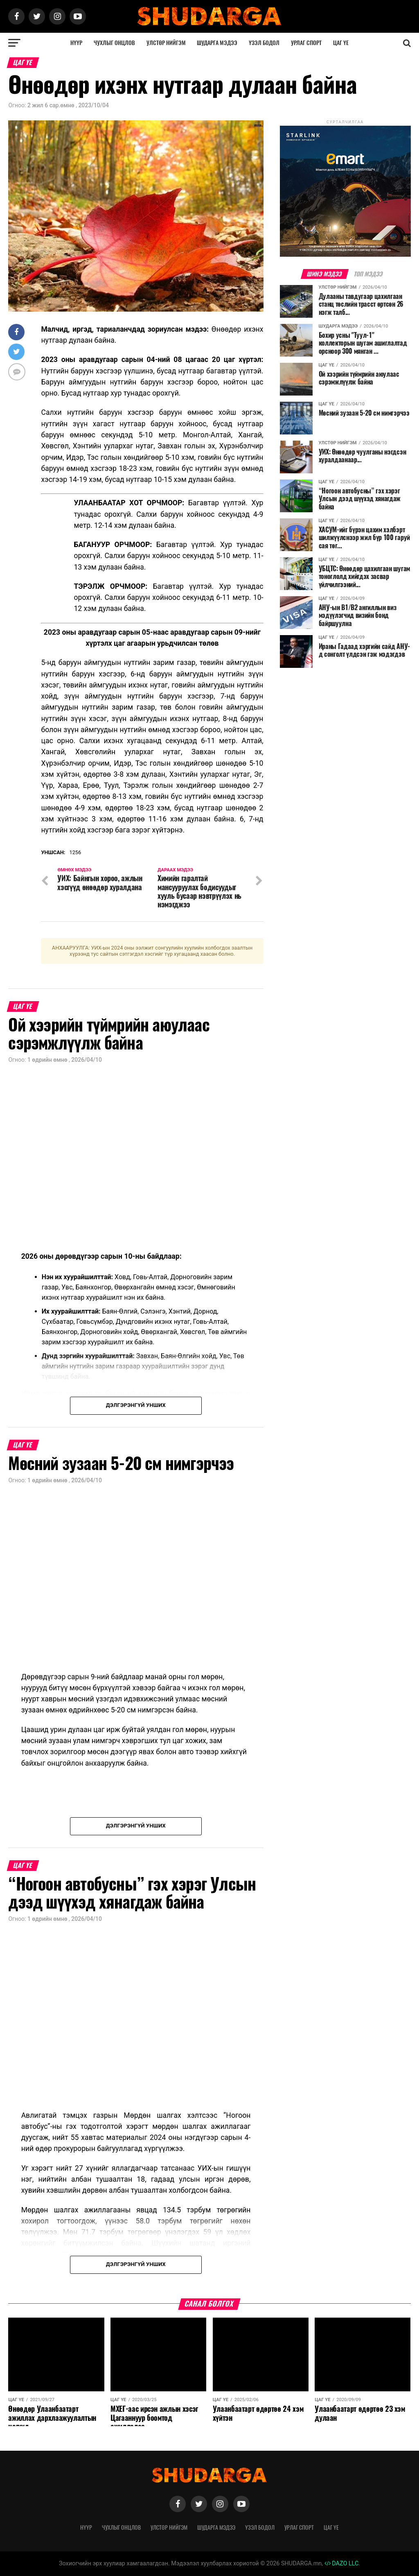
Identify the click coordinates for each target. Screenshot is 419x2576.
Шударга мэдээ (217, 43)
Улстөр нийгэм (166, 43)
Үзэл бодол (264, 43)
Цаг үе (341, 43)
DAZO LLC (341, 2563)
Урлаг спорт (306, 43)
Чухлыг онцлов (114, 43)
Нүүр (76, 43)
